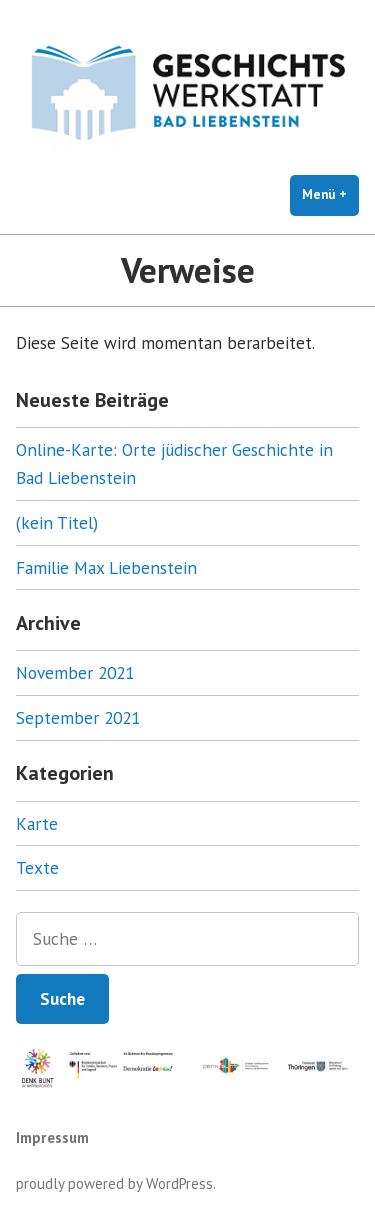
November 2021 (75, 672)
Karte (37, 823)
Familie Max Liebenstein (106, 567)
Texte (37, 867)
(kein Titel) (57, 522)
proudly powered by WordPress (114, 1183)
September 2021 (78, 717)
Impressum (52, 1137)
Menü (330, 194)
